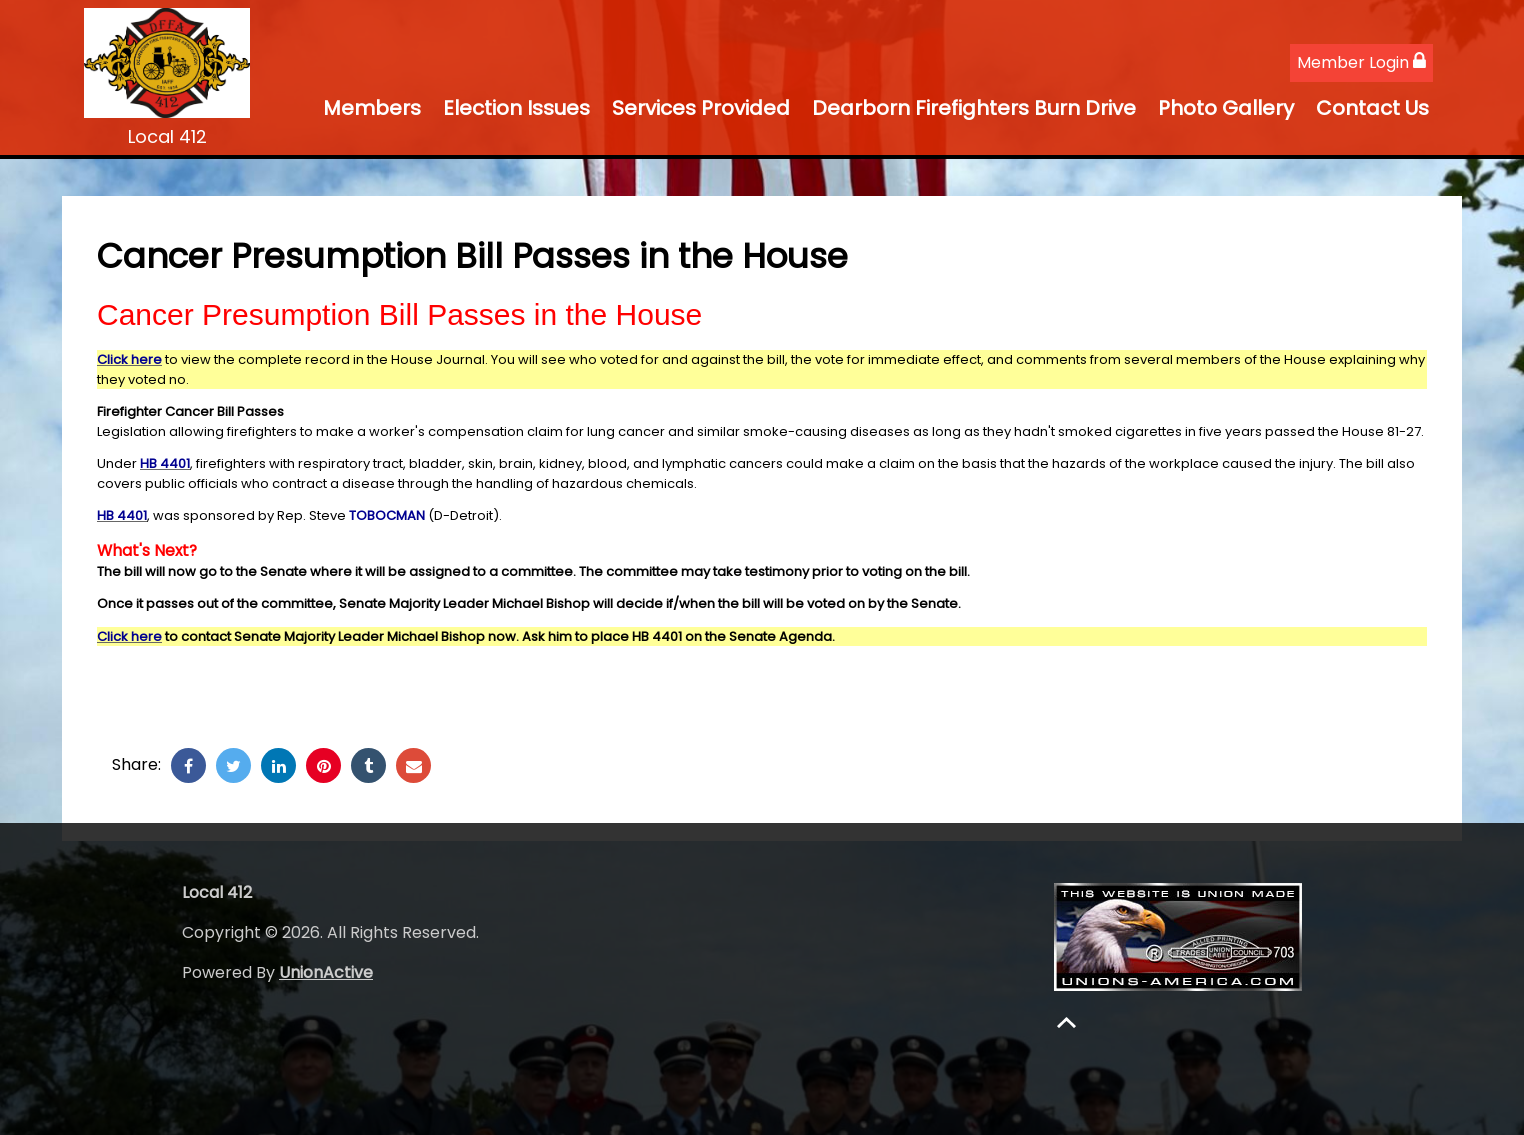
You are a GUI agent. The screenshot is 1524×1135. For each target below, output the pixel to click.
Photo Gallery (1226, 108)
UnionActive (326, 972)
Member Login (1361, 62)
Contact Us (1372, 108)
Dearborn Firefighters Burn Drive (974, 108)
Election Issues (516, 108)
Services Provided (701, 108)
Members (372, 108)
